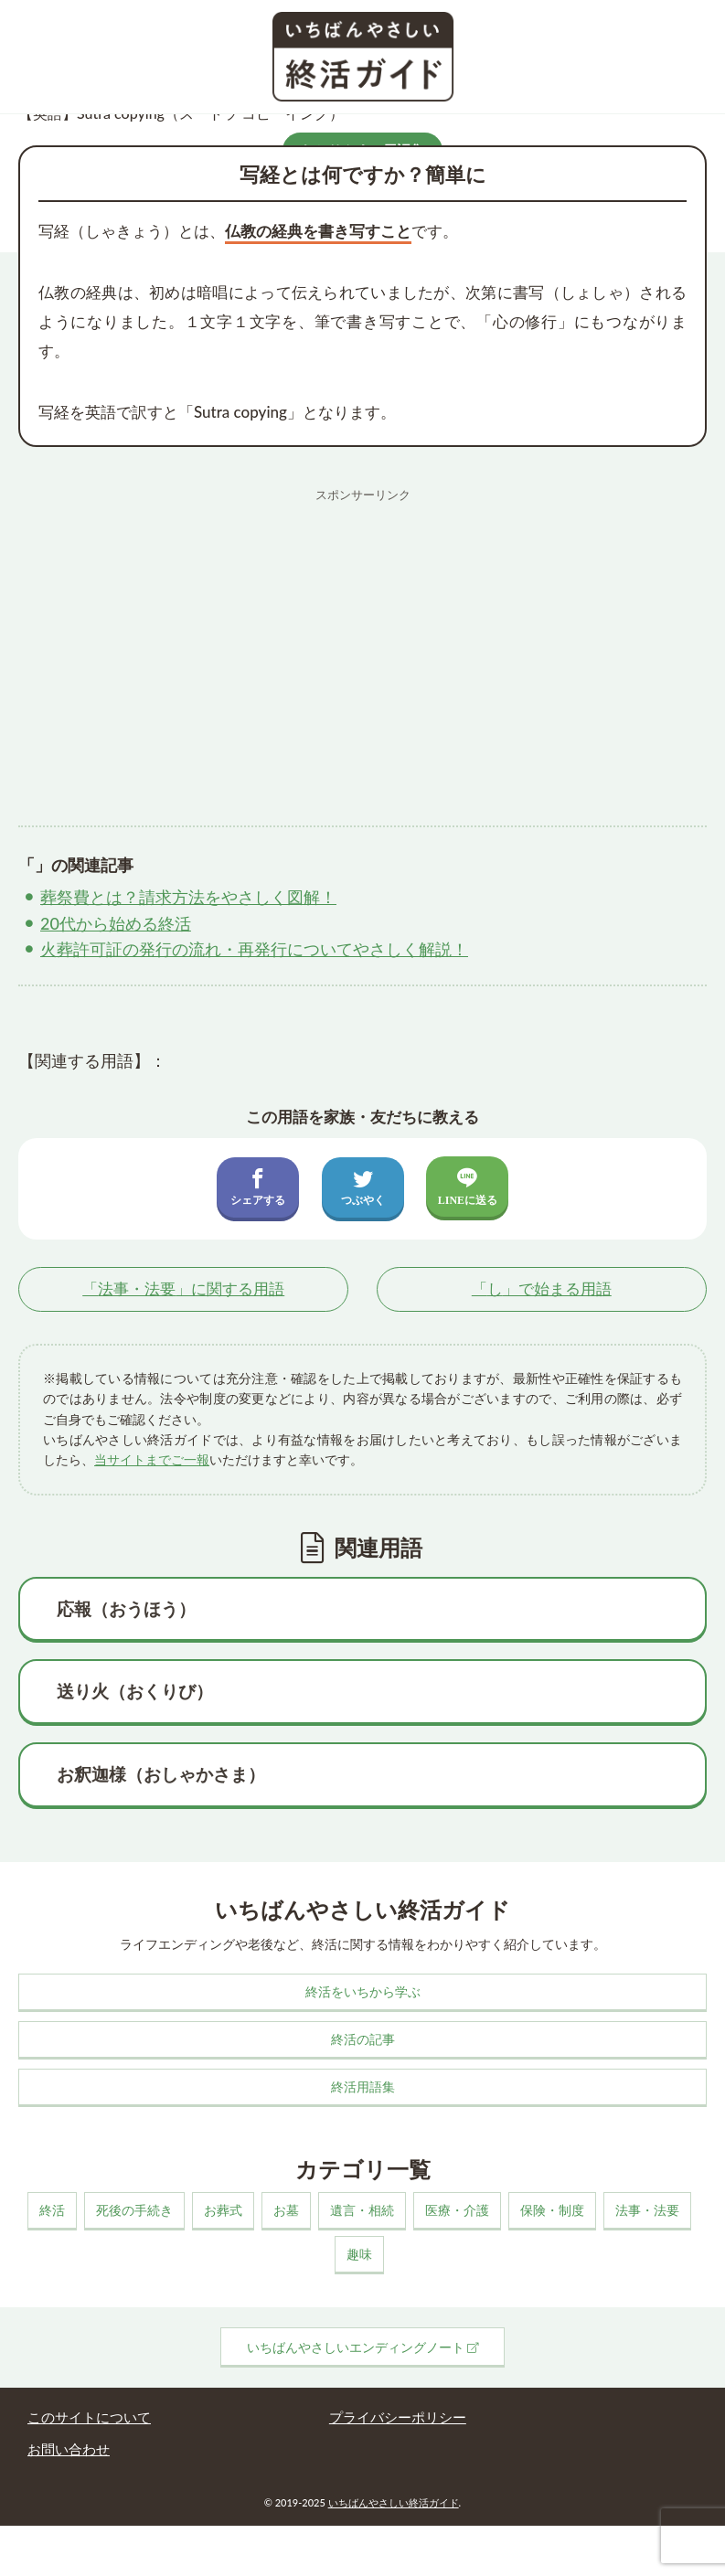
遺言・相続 (362, 2210)
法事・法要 (647, 2210)
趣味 (359, 2254)
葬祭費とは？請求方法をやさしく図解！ (188, 897)
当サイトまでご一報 (151, 1459)
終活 (52, 2210)
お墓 (286, 2210)
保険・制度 (552, 2210)
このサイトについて (89, 2417)
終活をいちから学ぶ (363, 1991)
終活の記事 (363, 2039)
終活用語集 (363, 2086)
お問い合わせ (68, 2449)
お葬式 (223, 2210)
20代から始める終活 (115, 923)
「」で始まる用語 (542, 1288)
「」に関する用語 (183, 1288)
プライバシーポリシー (397, 2417)
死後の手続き (134, 2210)
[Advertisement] (362, 639)
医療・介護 (457, 2210)
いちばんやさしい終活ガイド (393, 2502)
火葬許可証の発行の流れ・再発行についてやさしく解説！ (254, 949)
